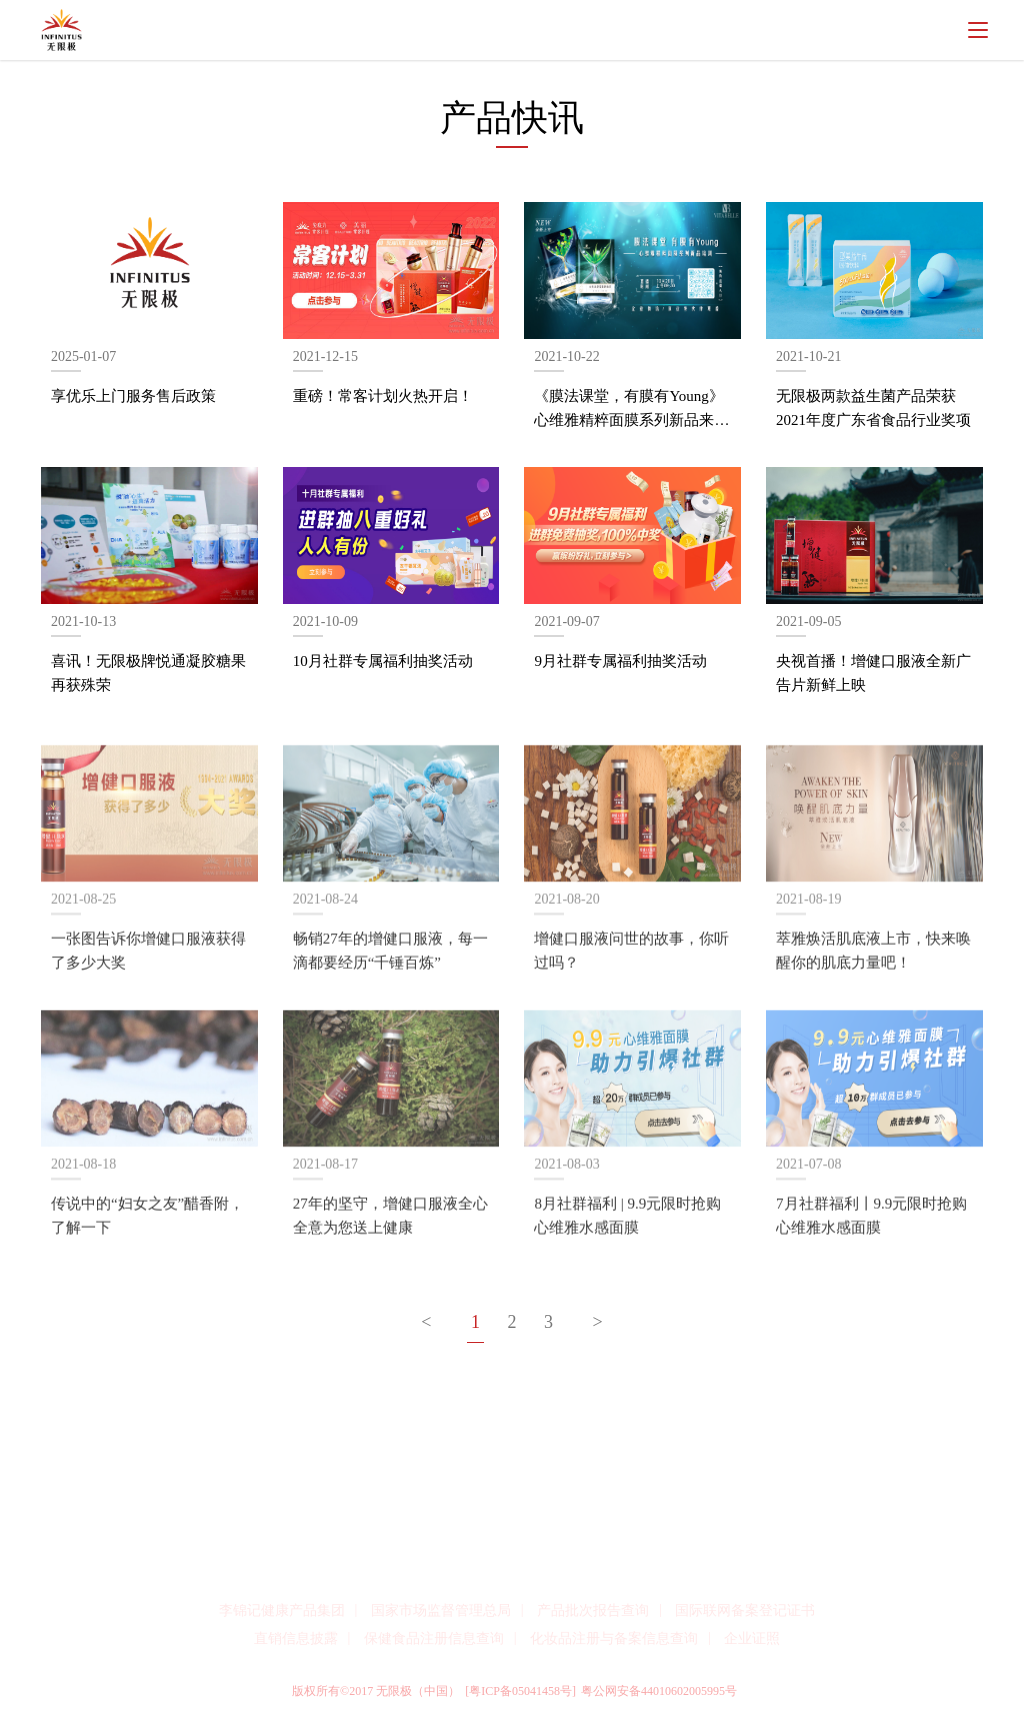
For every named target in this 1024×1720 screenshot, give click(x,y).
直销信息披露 (296, 1638)
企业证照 (752, 1638)
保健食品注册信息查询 (434, 1638)
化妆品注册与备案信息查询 (614, 1638)
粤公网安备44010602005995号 (659, 1691)
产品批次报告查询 (593, 1610)
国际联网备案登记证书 (745, 1610)
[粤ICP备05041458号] (520, 1691)
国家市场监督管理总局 (441, 1610)
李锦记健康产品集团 (282, 1610)
